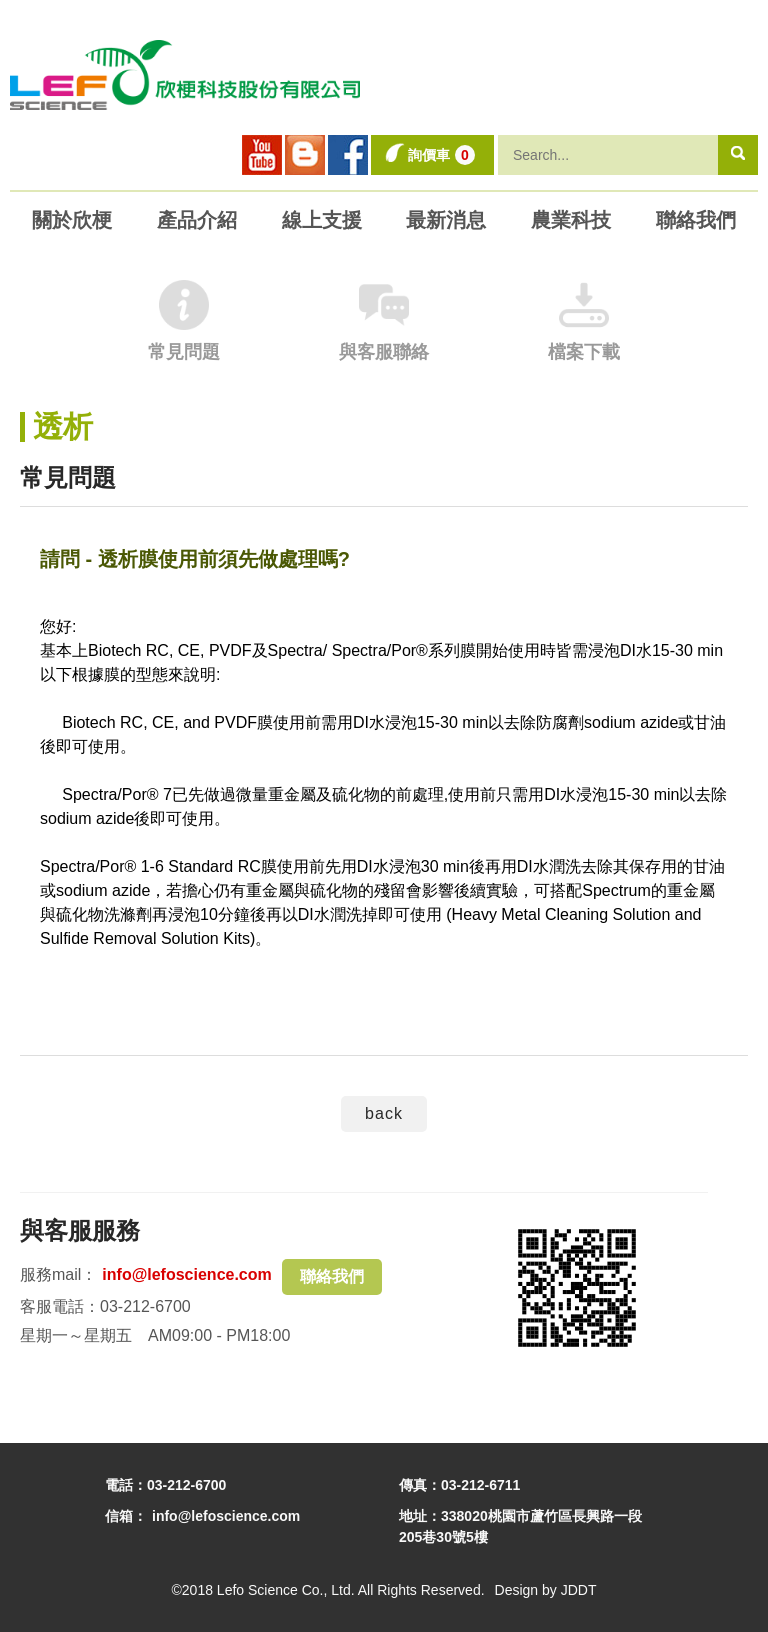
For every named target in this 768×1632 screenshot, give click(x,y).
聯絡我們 (332, 1276)
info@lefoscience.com (186, 1274)
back (384, 1113)
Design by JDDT (546, 1590)
